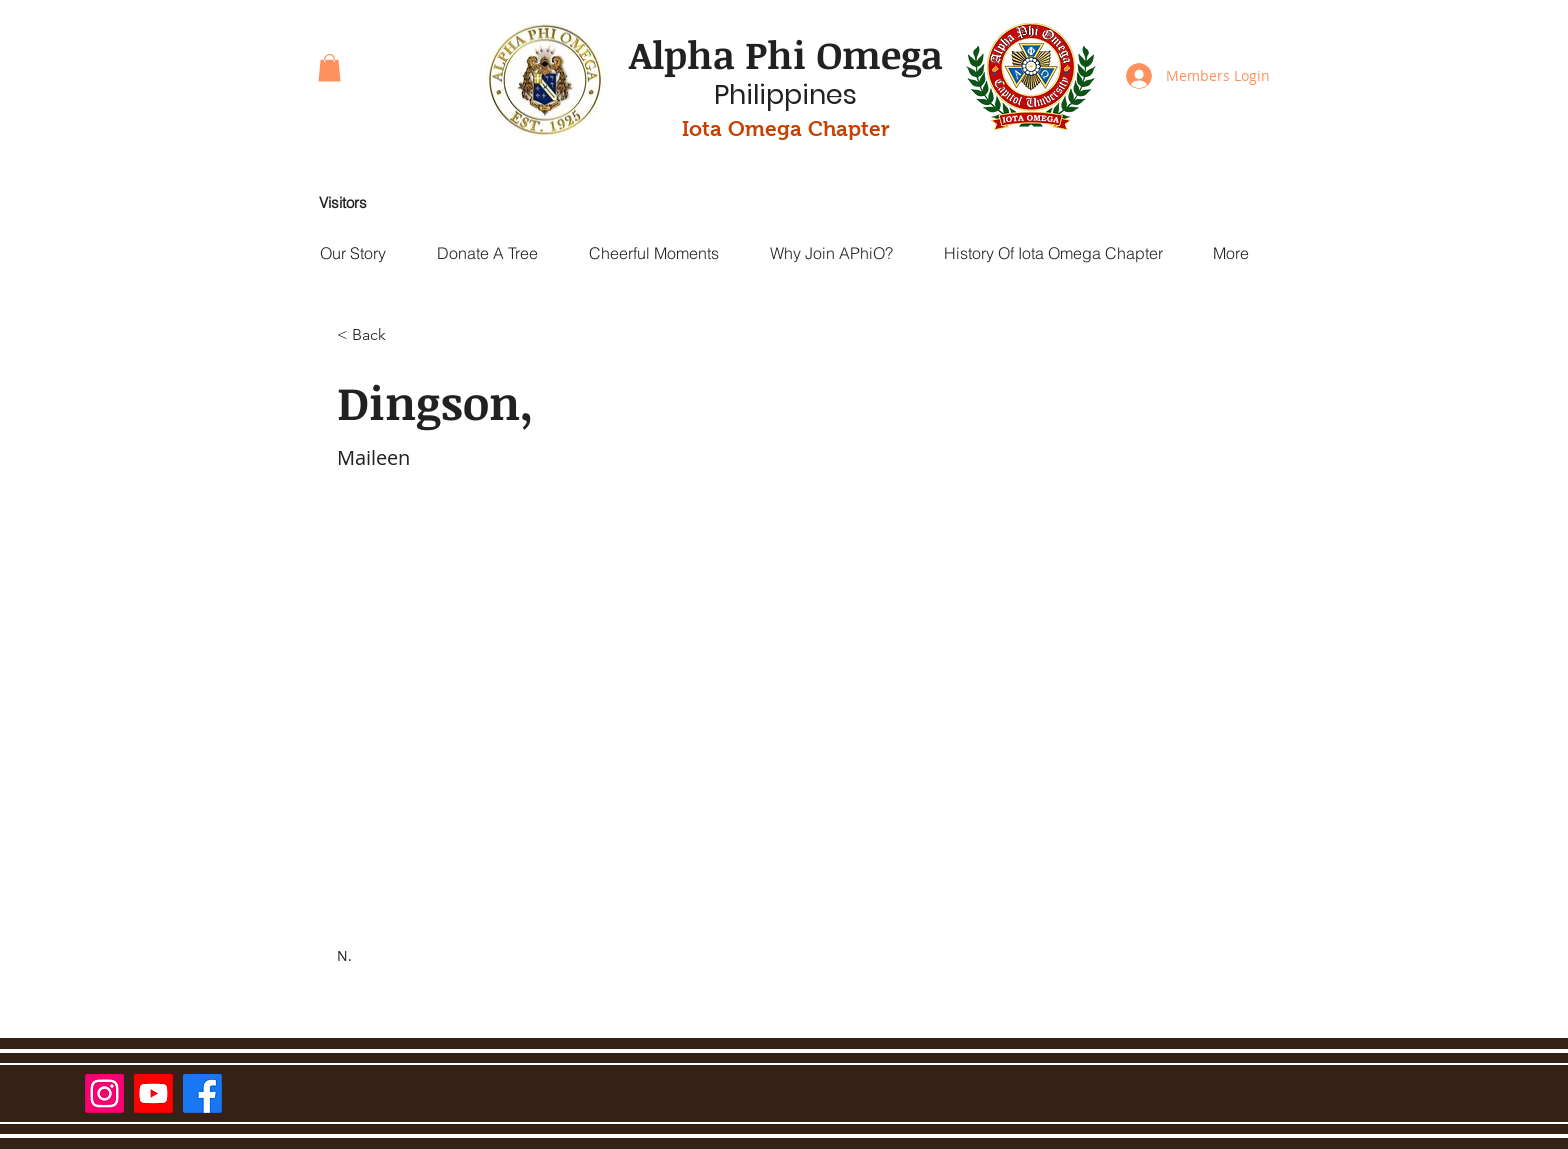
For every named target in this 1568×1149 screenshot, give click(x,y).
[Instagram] (104, 1093)
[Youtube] (153, 1093)
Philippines (785, 94)
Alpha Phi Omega (786, 54)
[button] (329, 67)
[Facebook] (202, 1093)
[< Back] (376, 335)
